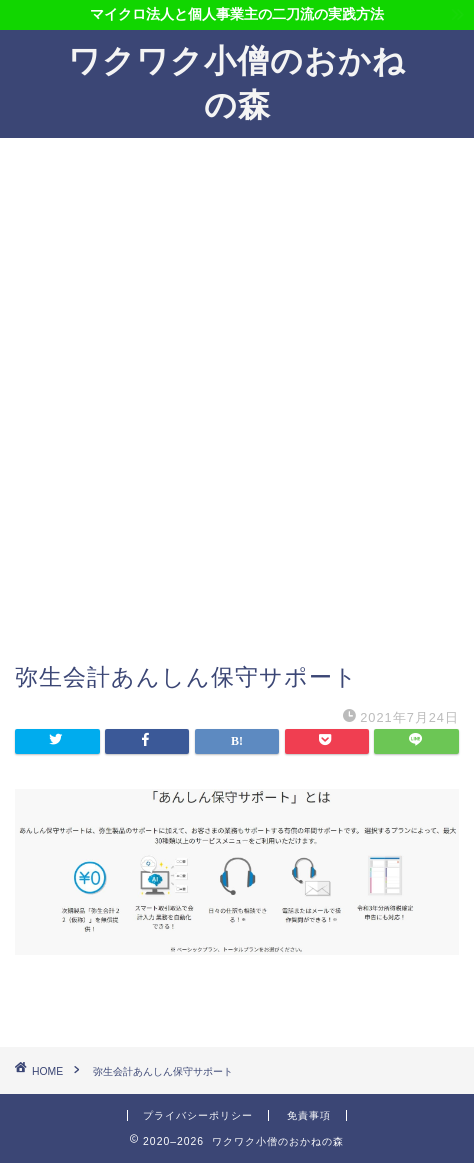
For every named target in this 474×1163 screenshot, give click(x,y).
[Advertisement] (237, 410)
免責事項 (309, 1115)
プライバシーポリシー (198, 1115)
